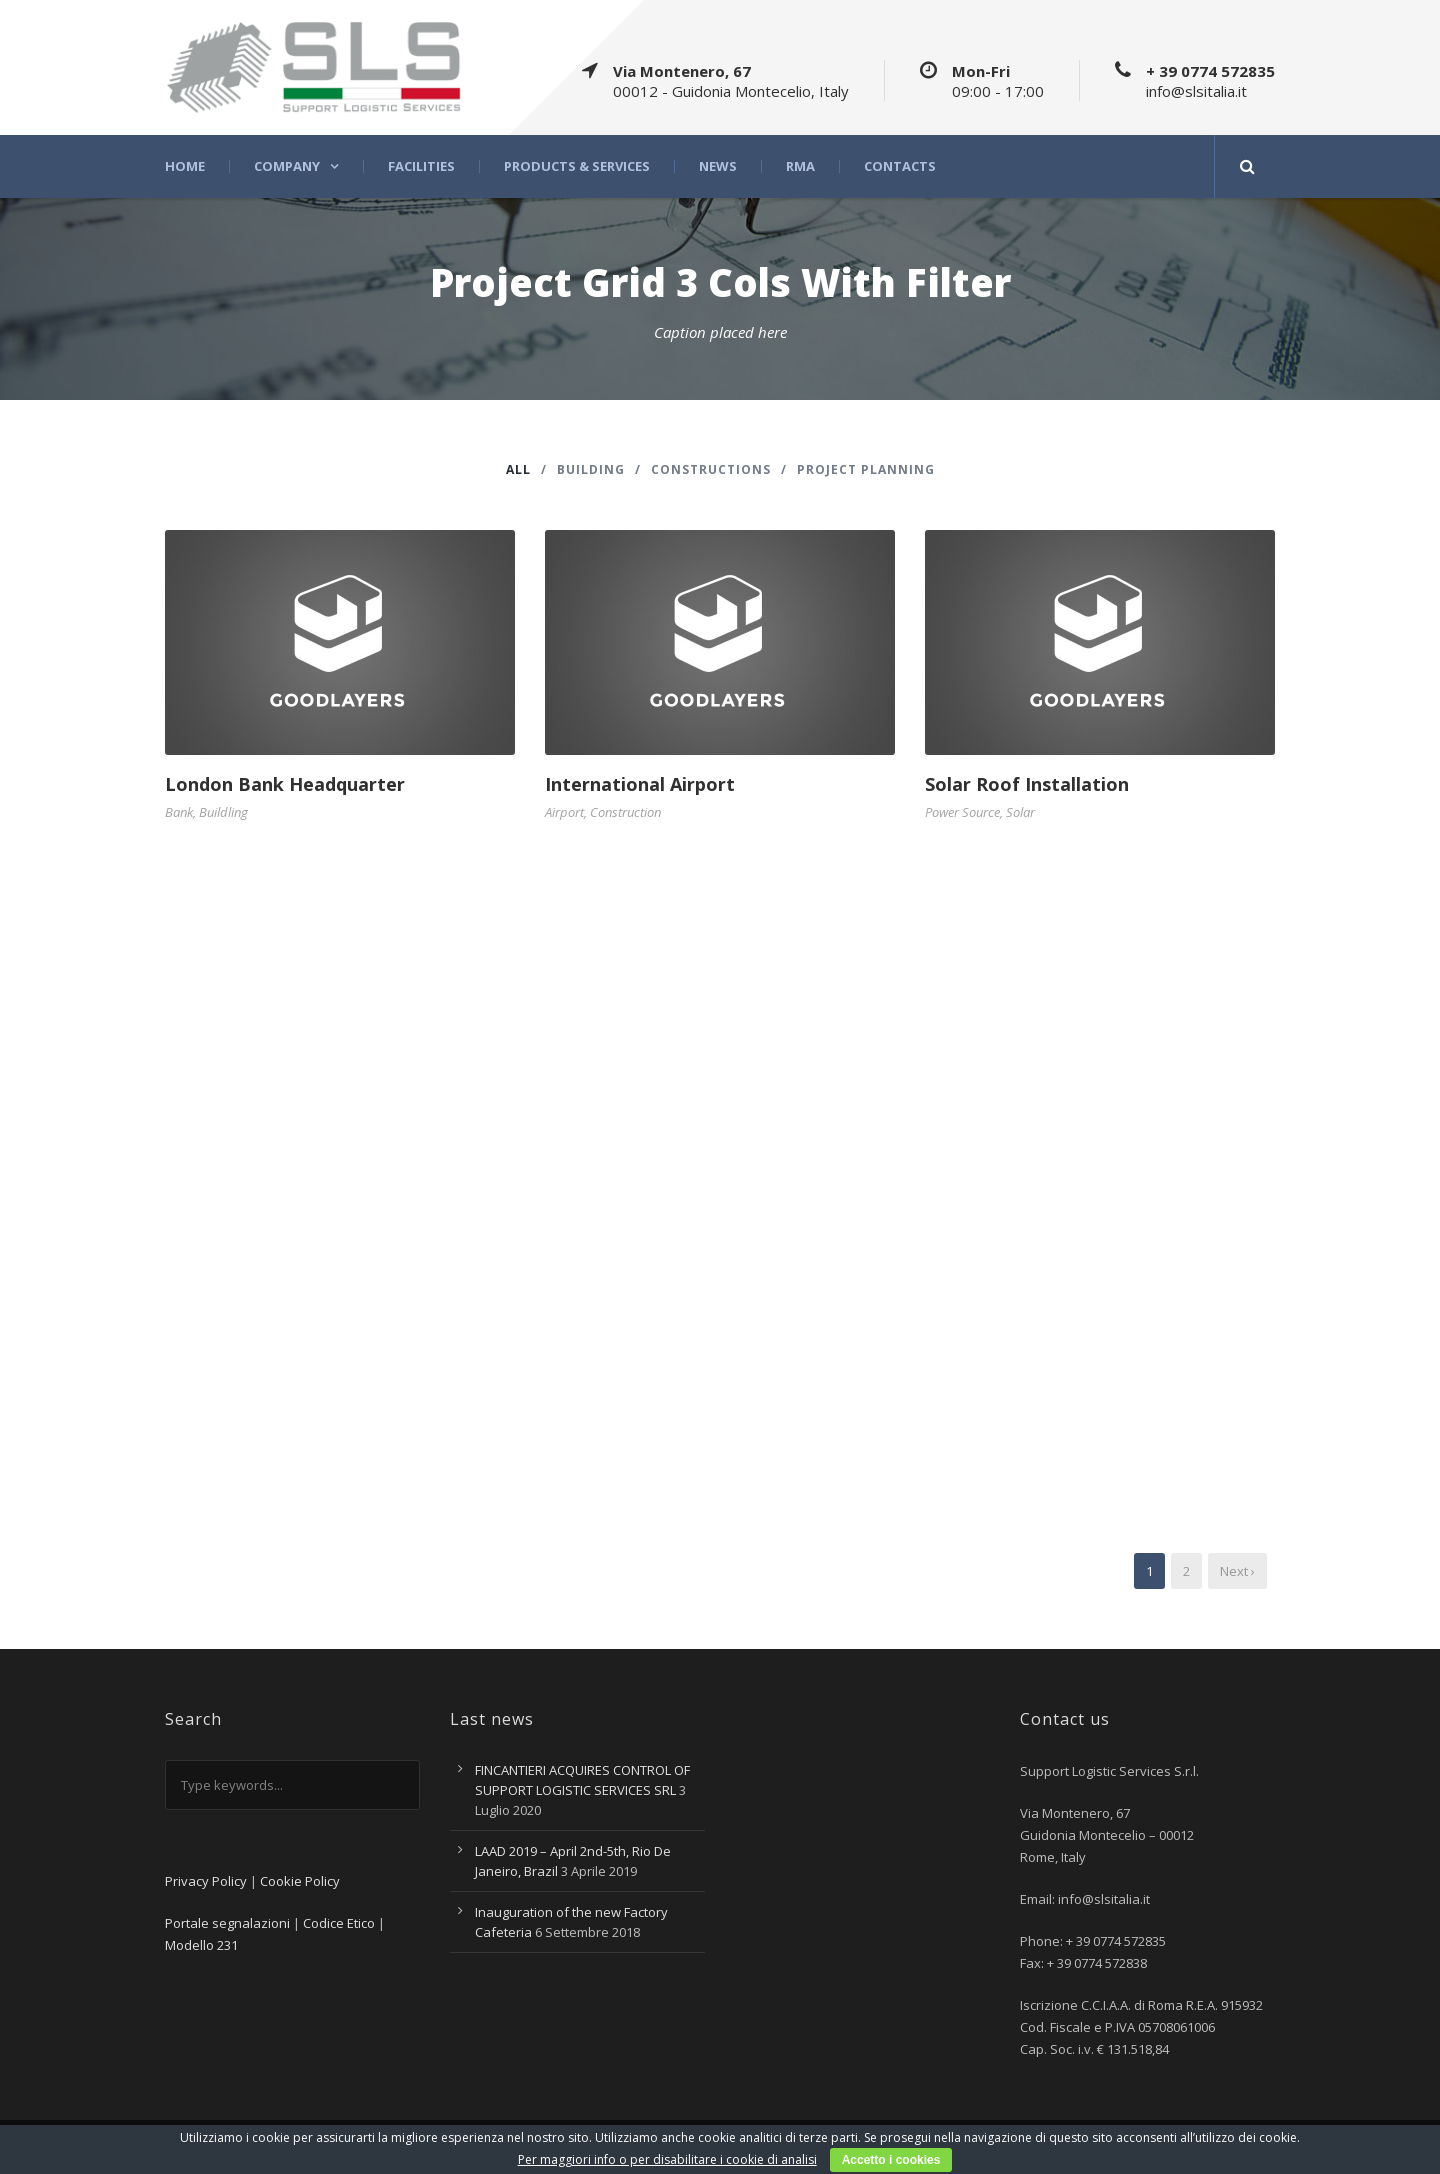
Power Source (962, 812)
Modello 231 (201, 1945)
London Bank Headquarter (285, 784)
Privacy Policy (206, 1881)
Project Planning (866, 469)
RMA (800, 166)
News (718, 166)
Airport (564, 812)
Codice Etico (339, 1923)
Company (287, 166)
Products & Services (577, 166)
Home (185, 166)
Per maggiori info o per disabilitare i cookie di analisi (667, 2159)
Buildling (223, 812)
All (518, 469)
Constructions (711, 469)
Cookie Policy (300, 1881)
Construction (625, 812)
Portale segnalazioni (227, 1923)
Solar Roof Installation (1027, 784)
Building (591, 469)
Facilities (421, 166)
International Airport (640, 784)
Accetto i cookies (891, 2160)
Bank (179, 812)
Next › (1237, 1571)
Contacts (900, 166)
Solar (1020, 812)
